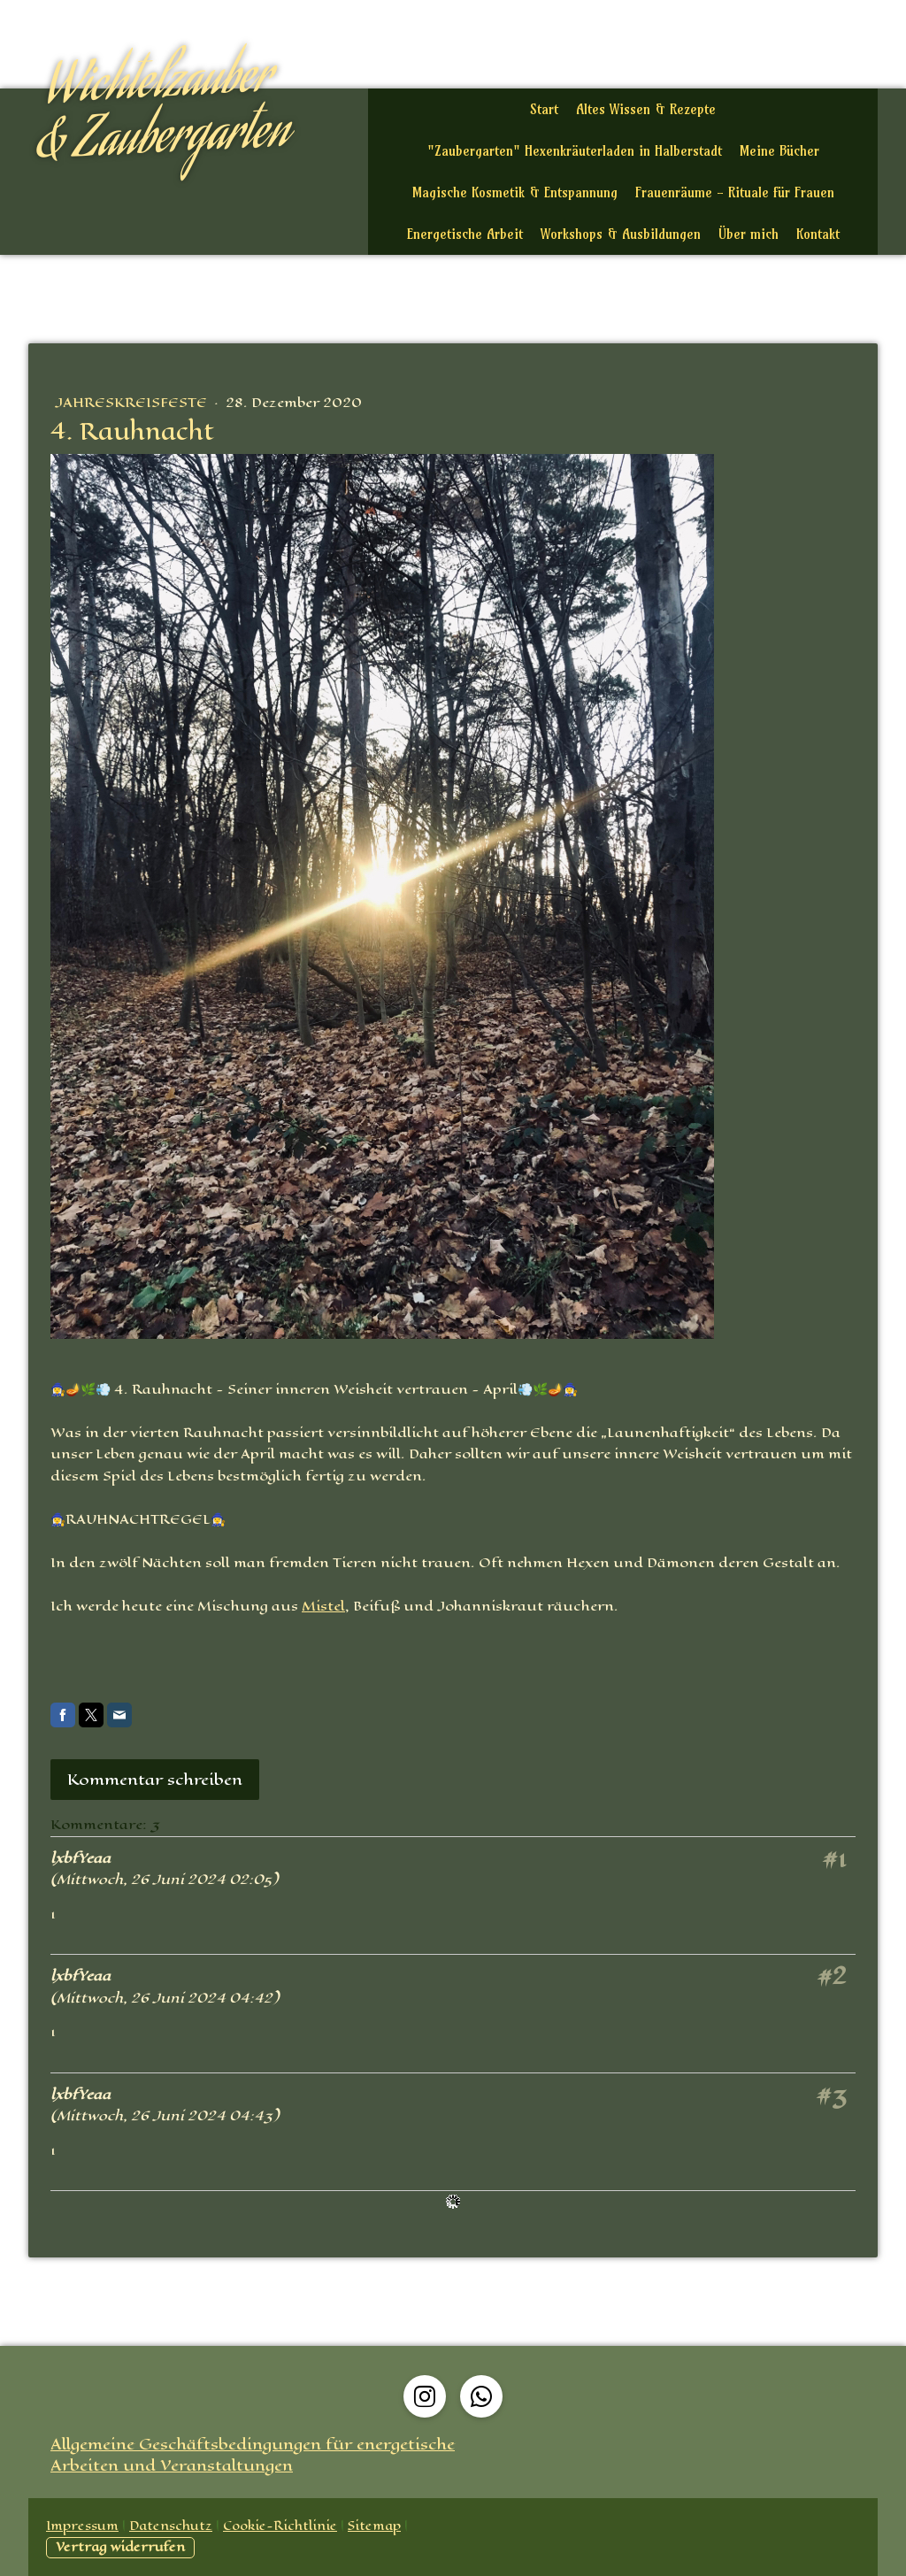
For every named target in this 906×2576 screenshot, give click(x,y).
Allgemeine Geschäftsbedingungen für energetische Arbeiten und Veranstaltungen (252, 2455)
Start (544, 109)
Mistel (323, 1606)
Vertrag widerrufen (120, 2547)
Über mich (748, 234)
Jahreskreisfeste (133, 402)
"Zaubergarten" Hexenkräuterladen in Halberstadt (574, 150)
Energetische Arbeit (465, 234)
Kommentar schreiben (154, 1779)
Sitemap (374, 2526)
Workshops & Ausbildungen (621, 234)
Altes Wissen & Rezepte (646, 109)
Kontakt (818, 234)
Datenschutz (170, 2526)
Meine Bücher (779, 150)
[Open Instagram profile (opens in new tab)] (424, 2396)
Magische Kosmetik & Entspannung (515, 192)
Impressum (82, 2526)
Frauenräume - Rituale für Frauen (734, 192)
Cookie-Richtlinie (280, 2526)
